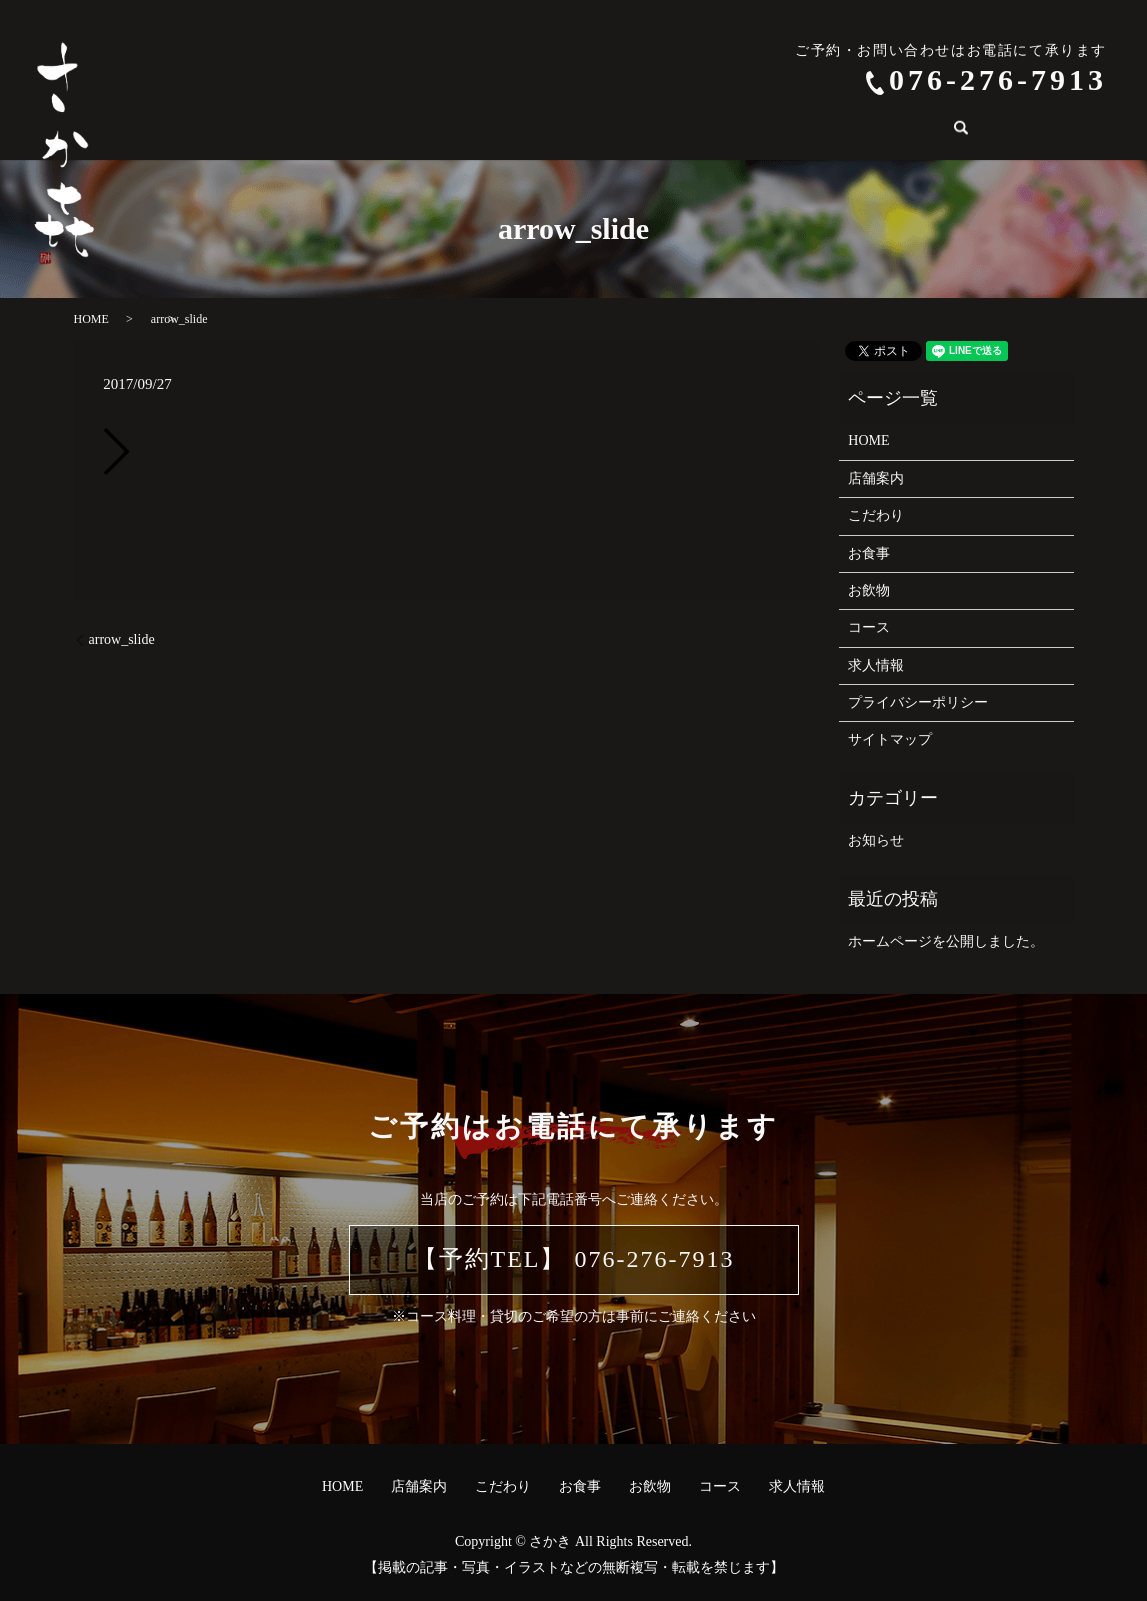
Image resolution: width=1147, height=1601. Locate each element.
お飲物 (628, 130)
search (863, 130)
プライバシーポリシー (918, 702)
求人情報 (786, 130)
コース (704, 130)
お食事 (552, 130)
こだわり (470, 130)
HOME (297, 130)
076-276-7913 (998, 79)
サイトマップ (890, 739)
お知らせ (876, 840)
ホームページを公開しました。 (946, 941)
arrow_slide (122, 639)
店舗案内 (380, 130)
